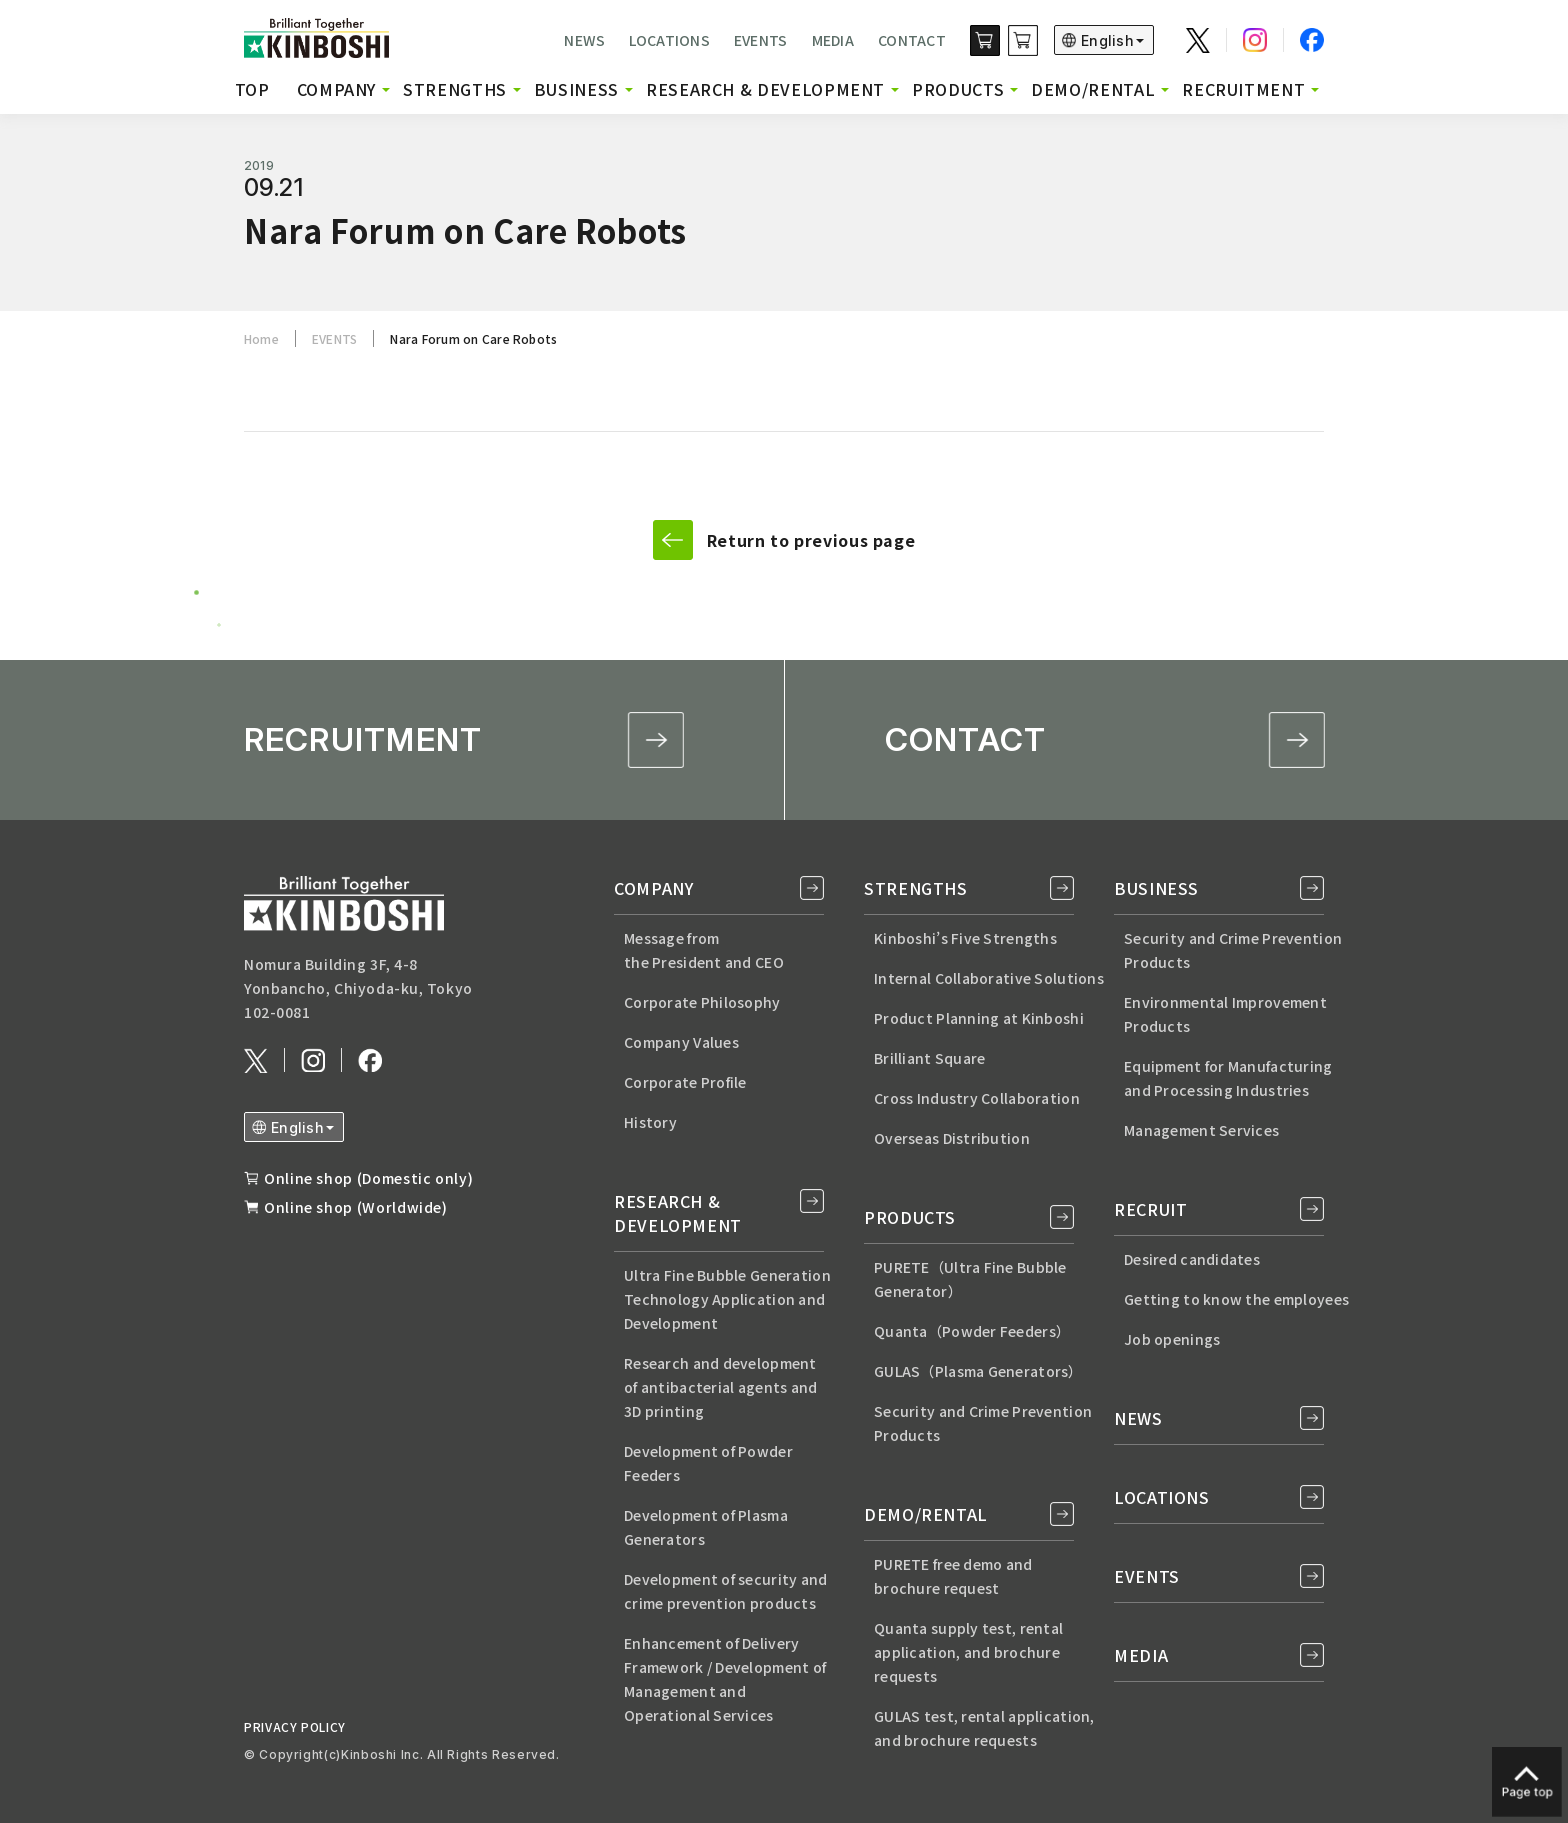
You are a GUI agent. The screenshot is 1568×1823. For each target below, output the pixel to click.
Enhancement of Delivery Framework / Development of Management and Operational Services (725, 1679)
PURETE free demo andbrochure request (953, 1576)
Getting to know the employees (1236, 1299)
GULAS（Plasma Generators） (978, 1371)
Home (261, 338)
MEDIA (833, 40)
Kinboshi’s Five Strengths (965, 938)
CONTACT (912, 40)
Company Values (681, 1042)
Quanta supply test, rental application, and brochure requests (968, 1652)
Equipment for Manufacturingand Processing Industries (1228, 1078)
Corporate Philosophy (702, 1002)
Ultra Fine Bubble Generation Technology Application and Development (727, 1299)
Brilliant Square (929, 1058)
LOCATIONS (669, 40)
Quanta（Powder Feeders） (972, 1331)
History (650, 1122)
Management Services (1201, 1130)
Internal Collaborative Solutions (989, 978)
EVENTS (761, 40)
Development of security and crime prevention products (726, 1591)
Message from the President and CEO (704, 950)
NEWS (584, 40)
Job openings (1172, 1339)
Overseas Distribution (952, 1138)
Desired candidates (1192, 1259)
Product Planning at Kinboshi (979, 1018)
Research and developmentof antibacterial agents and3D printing (721, 1387)
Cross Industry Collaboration (977, 1098)
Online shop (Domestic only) (368, 1178)
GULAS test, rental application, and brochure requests (984, 1728)
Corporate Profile (685, 1082)
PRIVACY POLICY (295, 1726)
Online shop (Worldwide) (356, 1207)
